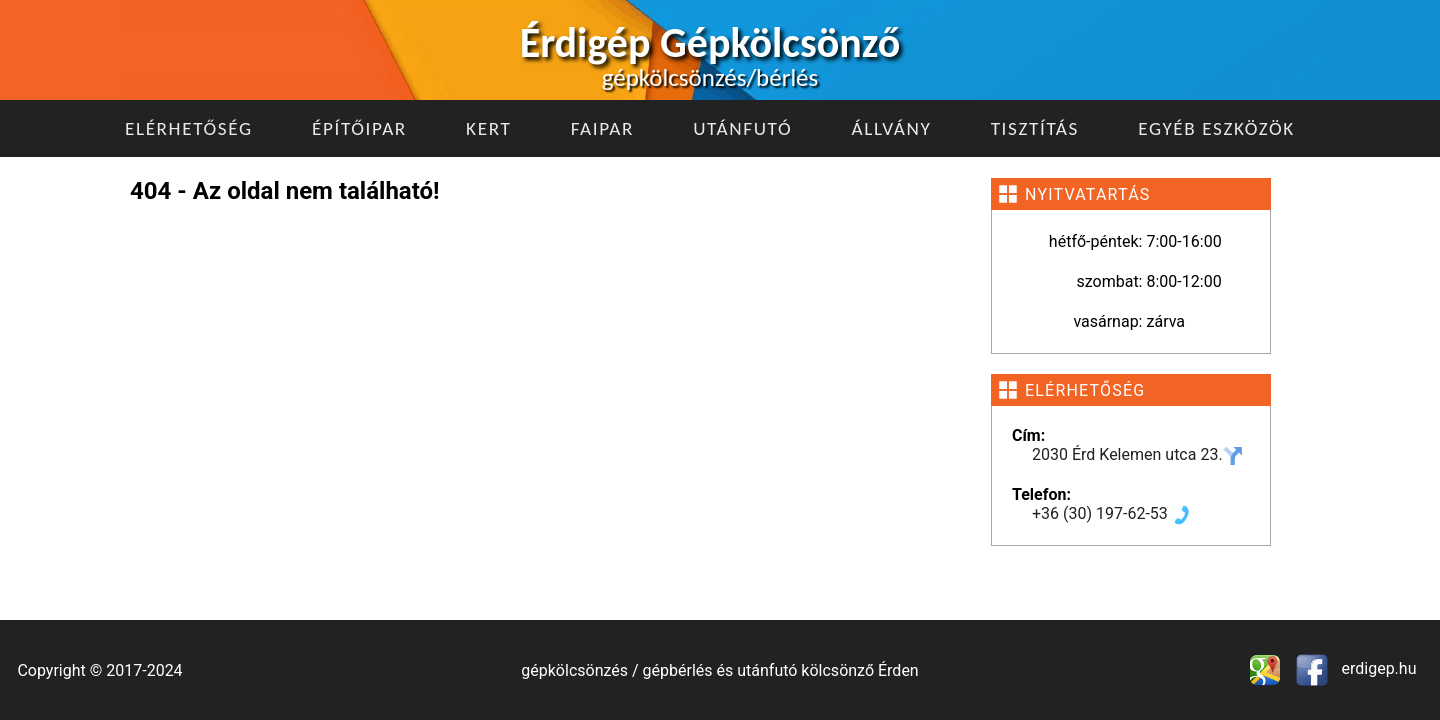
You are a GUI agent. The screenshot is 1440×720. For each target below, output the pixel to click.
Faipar (602, 128)
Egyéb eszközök (1216, 128)
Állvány (892, 128)
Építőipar (359, 128)
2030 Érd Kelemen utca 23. (1137, 454)
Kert (488, 128)
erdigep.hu (1377, 668)
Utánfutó (742, 128)
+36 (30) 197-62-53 (1112, 513)
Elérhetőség (189, 128)
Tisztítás (1035, 128)
